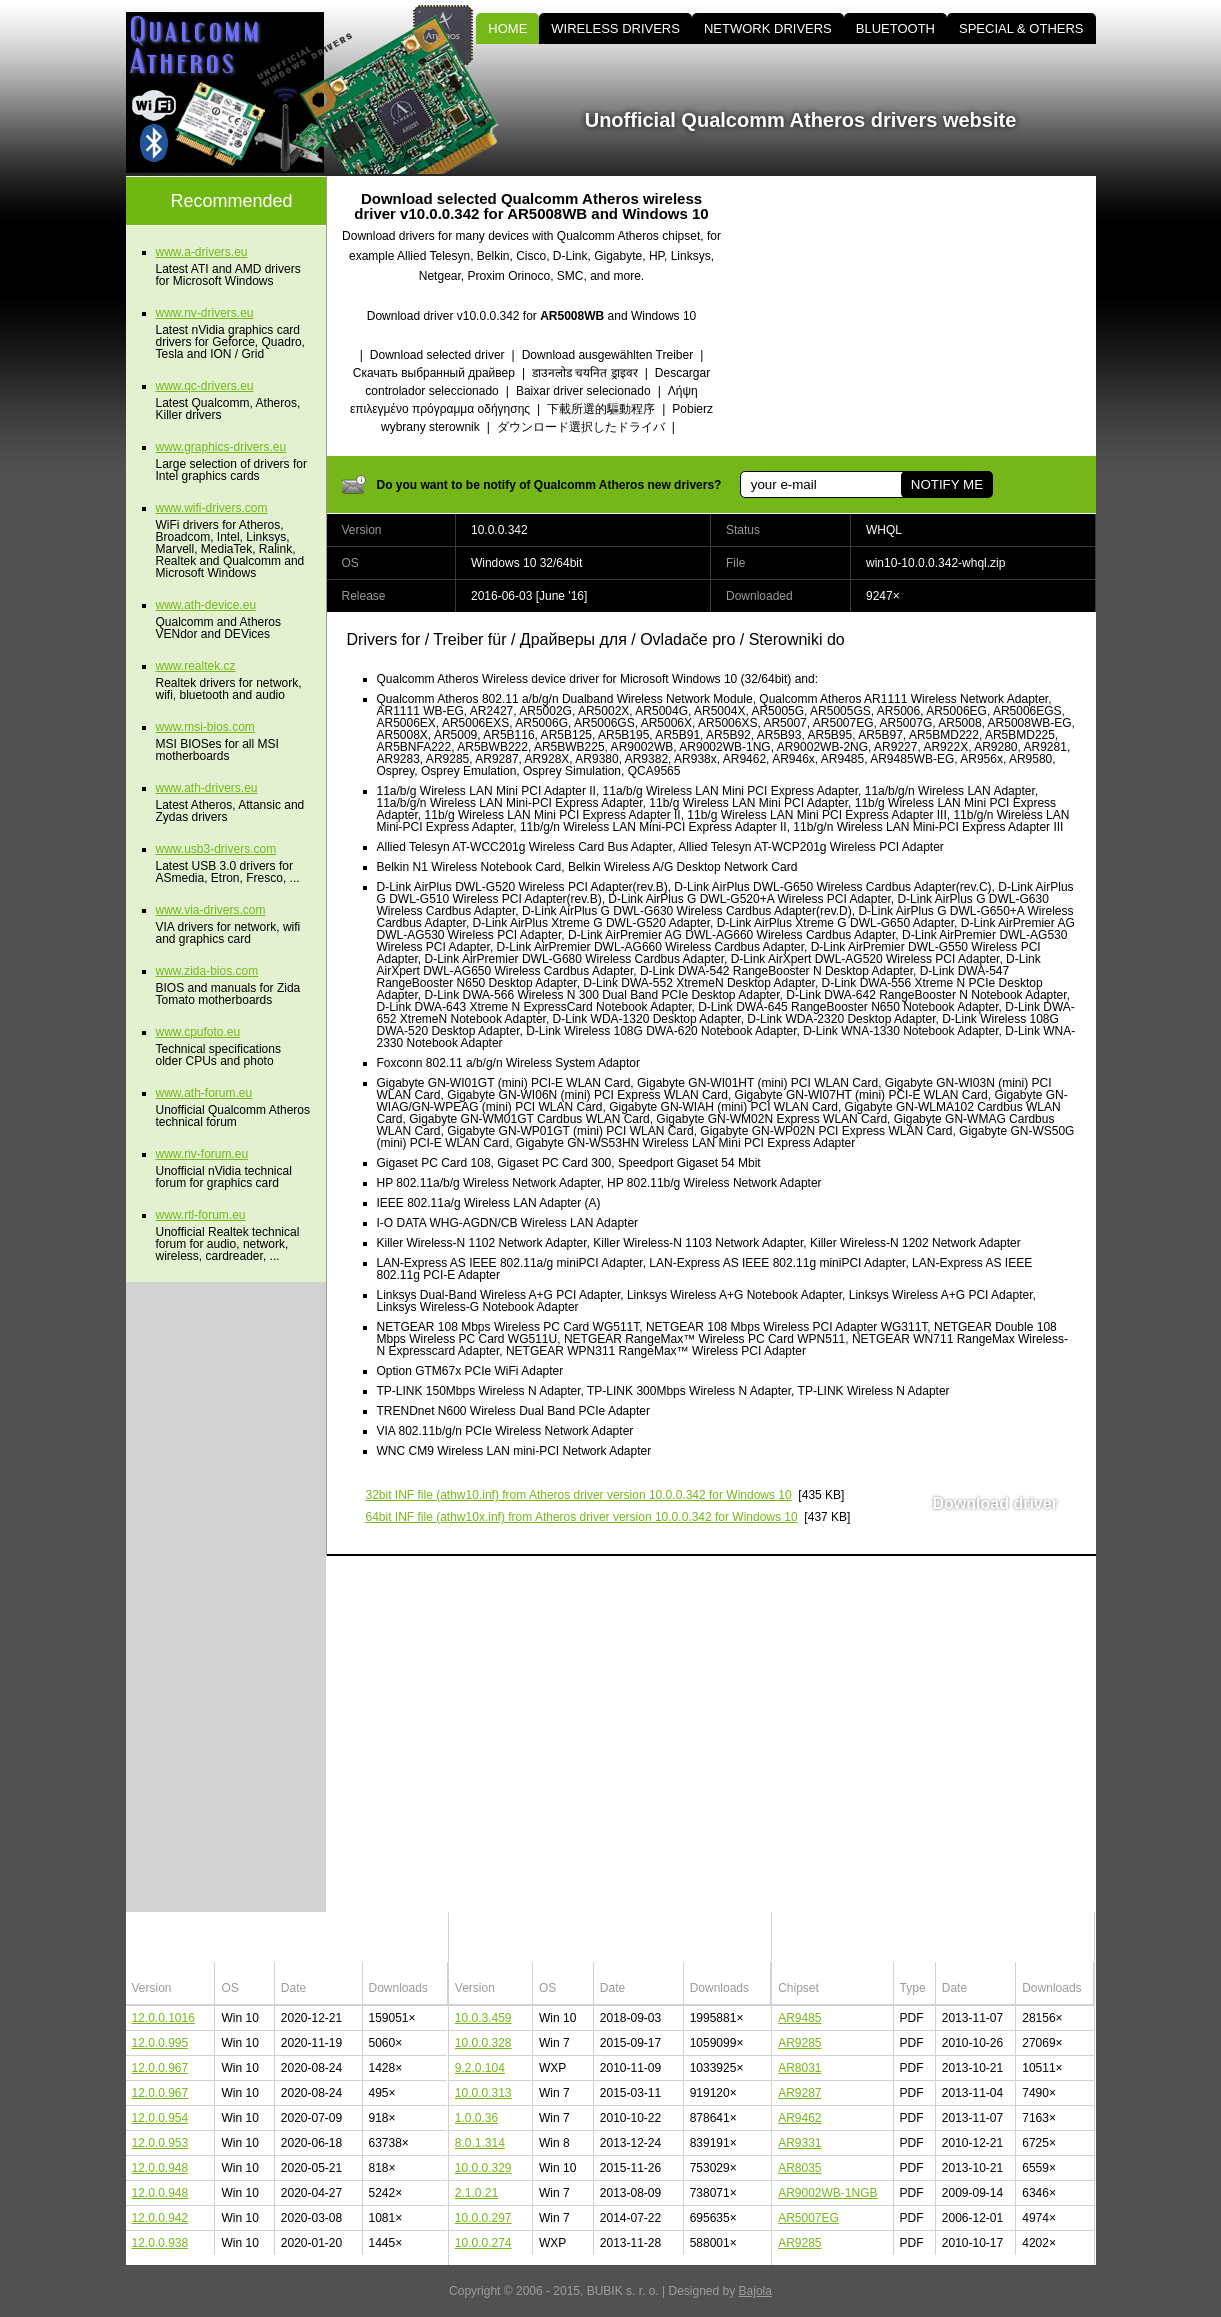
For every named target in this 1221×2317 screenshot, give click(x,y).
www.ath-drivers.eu (207, 788)
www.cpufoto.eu (198, 1032)
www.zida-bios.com (207, 971)
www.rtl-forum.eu (201, 1215)
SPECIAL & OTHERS (1021, 28)
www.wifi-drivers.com (212, 508)
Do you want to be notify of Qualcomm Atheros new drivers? (549, 485)
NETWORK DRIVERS (768, 28)
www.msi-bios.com (205, 727)
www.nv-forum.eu (202, 1154)
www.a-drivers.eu (202, 252)
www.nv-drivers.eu (205, 313)
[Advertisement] (926, 316)
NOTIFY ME (946, 484)
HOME (507, 28)
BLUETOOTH (895, 28)
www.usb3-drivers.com (216, 849)
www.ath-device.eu (206, 605)
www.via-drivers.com (211, 910)
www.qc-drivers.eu (205, 386)
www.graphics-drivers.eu (221, 447)
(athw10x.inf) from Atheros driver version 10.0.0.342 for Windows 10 (582, 1517)
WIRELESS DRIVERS (615, 28)
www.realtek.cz (196, 666)
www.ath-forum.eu (204, 1093)
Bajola (755, 2291)
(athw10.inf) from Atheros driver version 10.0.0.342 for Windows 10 (579, 1495)
